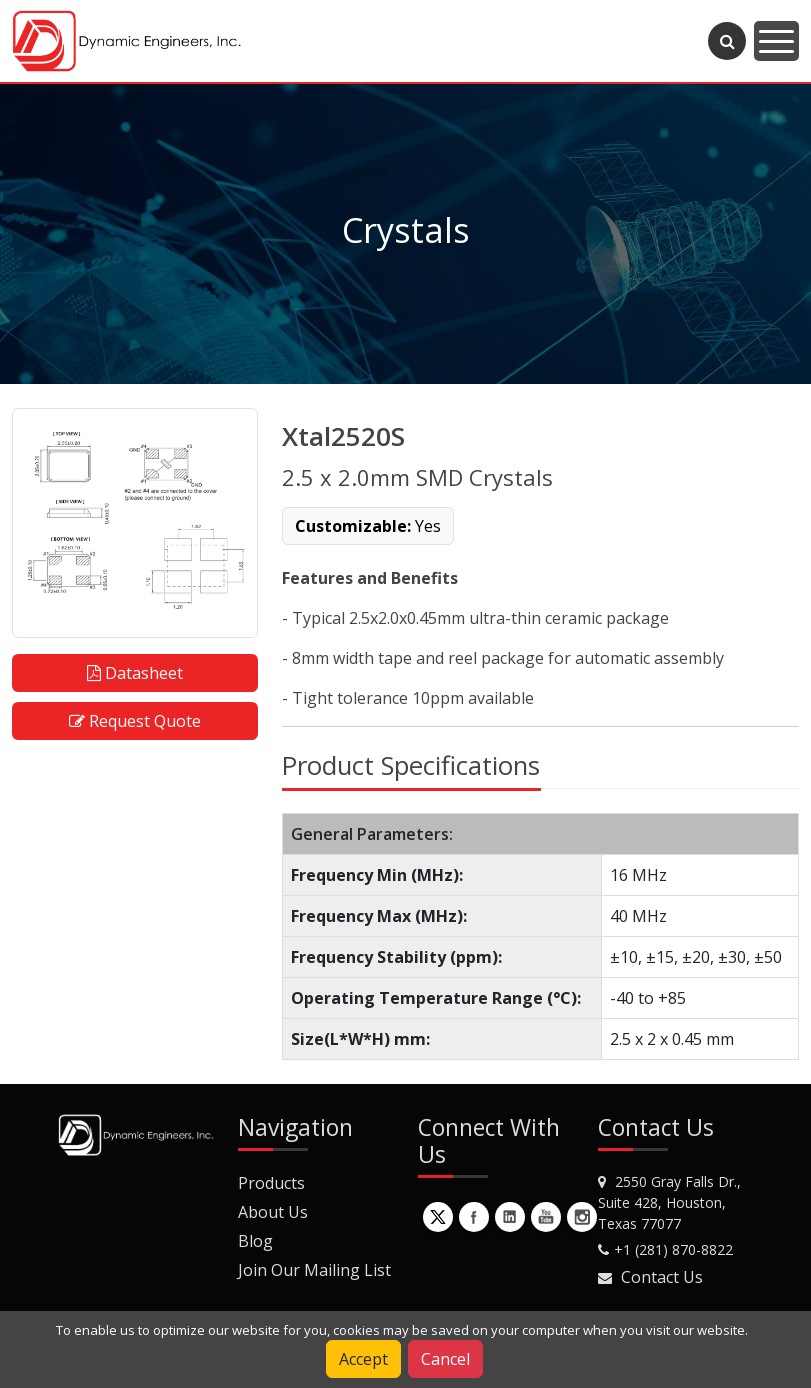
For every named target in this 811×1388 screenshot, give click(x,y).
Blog (255, 1241)
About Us (273, 1212)
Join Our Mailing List (314, 1270)
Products (271, 1183)
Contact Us (662, 1277)
